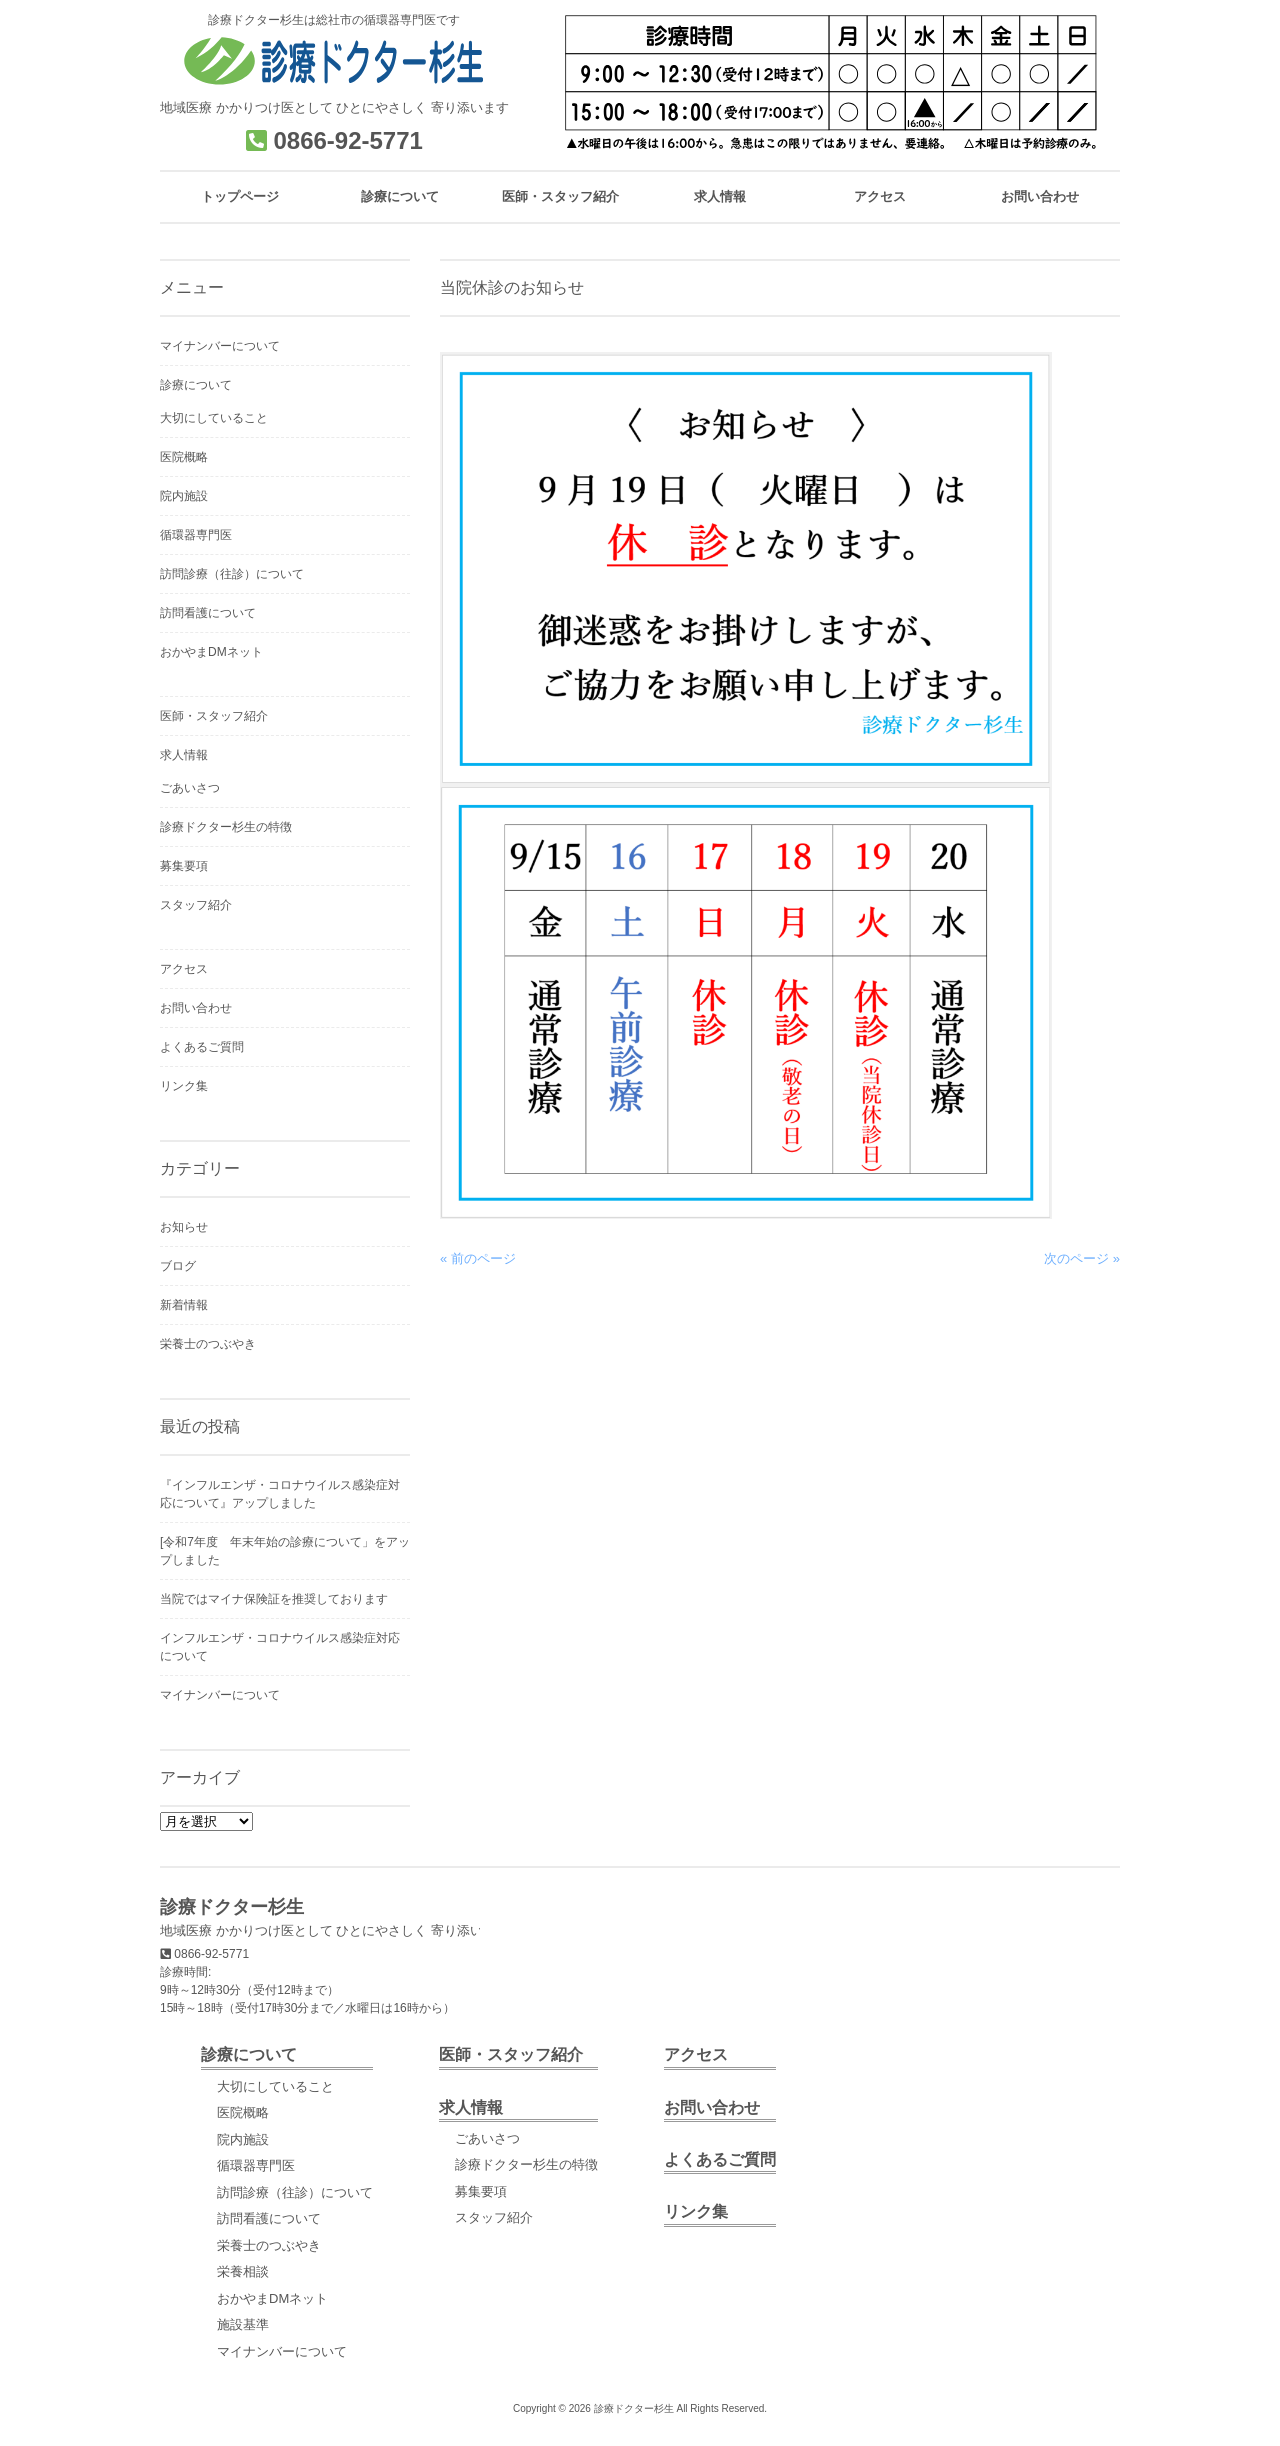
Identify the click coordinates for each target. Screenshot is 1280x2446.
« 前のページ (478, 1258)
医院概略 (184, 457)
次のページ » (1082, 1258)
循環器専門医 (196, 535)
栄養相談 (243, 2271)
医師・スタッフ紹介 (214, 716)
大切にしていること (214, 418)
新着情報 (184, 1305)
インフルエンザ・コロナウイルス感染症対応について (280, 1647)
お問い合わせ (196, 1008)
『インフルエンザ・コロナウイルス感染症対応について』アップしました (280, 1494)
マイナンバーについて (220, 346)
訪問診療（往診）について (232, 574)
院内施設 (184, 496)
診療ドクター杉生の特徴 (226, 827)
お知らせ (184, 1227)
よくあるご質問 (202, 1047)
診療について (196, 385)
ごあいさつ (190, 788)
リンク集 (184, 1086)
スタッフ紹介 (196, 905)
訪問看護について (208, 613)
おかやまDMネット (211, 652)
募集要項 (184, 866)
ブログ (178, 1266)
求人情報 (184, 755)
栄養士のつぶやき (208, 1344)
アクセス (184, 969)
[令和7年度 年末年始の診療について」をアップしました (285, 1551)
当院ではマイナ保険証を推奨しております (274, 1599)
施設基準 (243, 2324)
